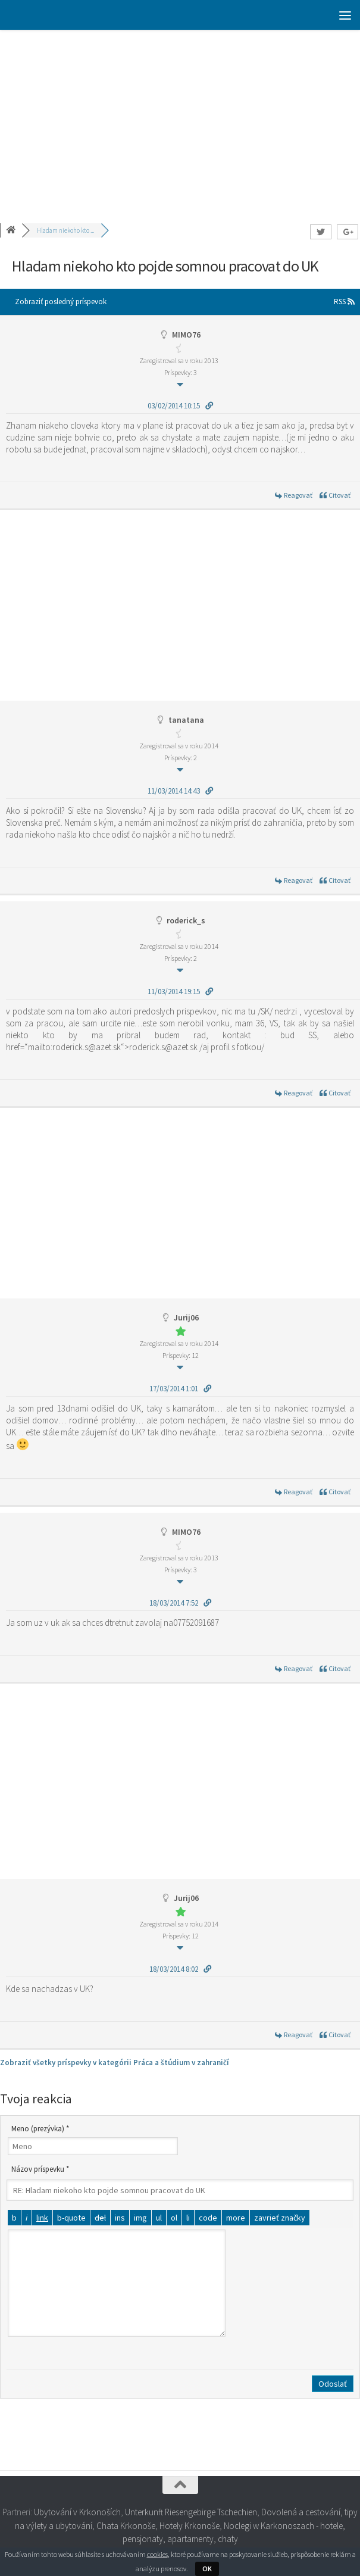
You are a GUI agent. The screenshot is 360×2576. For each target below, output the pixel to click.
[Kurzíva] (26, 2217)
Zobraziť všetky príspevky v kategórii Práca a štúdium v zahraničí (114, 2062)
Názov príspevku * (40, 2169)
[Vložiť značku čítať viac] (235, 2217)
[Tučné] (14, 2217)
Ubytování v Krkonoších (77, 2512)
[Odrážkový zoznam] (159, 2217)
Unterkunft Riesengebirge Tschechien (191, 2512)
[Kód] (208, 2217)
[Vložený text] (120, 2217)
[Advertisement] (180, 119)
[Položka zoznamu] (188, 2217)
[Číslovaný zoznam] (174, 2217)
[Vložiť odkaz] (42, 2217)
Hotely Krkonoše (189, 2525)
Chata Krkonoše (125, 2525)
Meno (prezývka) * (40, 2129)
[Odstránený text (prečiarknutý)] (100, 2217)
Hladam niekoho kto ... (65, 230)
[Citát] (71, 2217)
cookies (157, 2554)
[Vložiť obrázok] (140, 2217)
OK (207, 2568)
